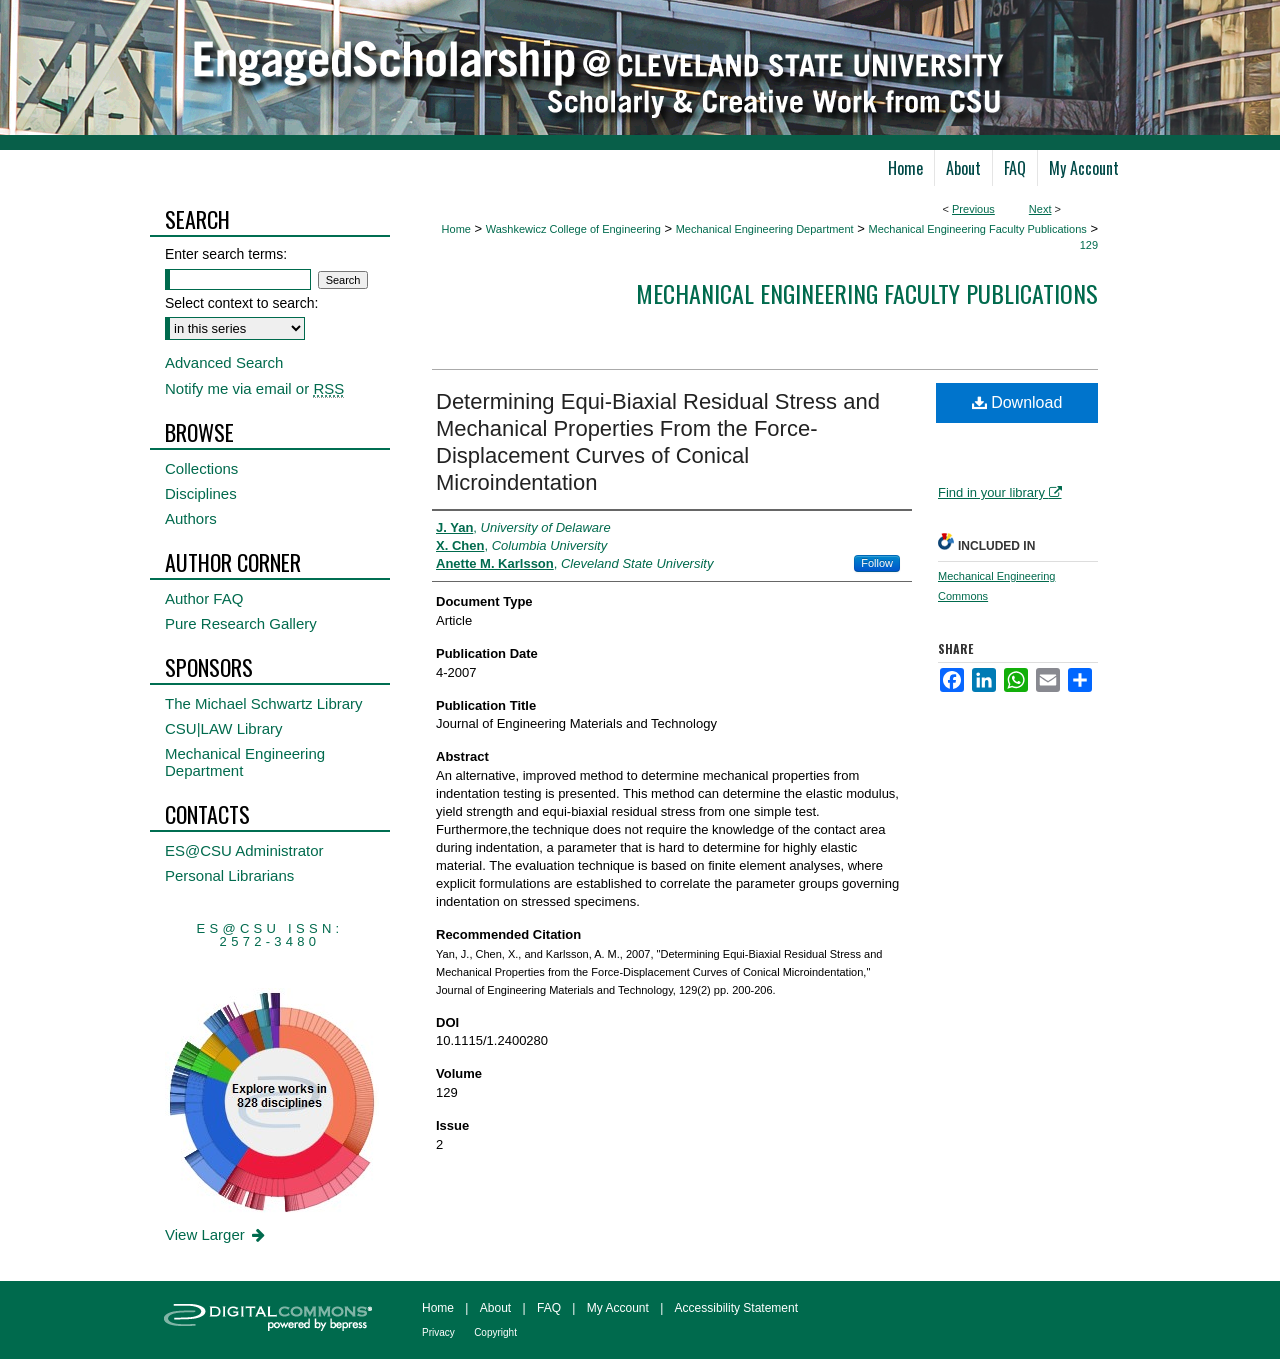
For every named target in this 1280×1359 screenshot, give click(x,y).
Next (1040, 209)
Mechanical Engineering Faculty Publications (977, 229)
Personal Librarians (229, 875)
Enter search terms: (226, 254)
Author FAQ (204, 598)
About (495, 1308)
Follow (877, 563)
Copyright (495, 1332)
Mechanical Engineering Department (765, 229)
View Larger (216, 1234)
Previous (973, 209)
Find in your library (1000, 492)
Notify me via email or (254, 388)
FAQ (549, 1308)
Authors (191, 518)
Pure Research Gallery (241, 623)
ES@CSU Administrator (244, 850)
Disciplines (201, 493)
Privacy (438, 1332)
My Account (618, 1308)
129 (1089, 245)
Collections (201, 468)
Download (1017, 402)
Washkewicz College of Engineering (573, 229)
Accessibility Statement (736, 1308)
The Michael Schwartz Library (264, 703)
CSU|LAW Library (224, 728)
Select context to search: (241, 303)
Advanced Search (224, 362)
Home (456, 229)
